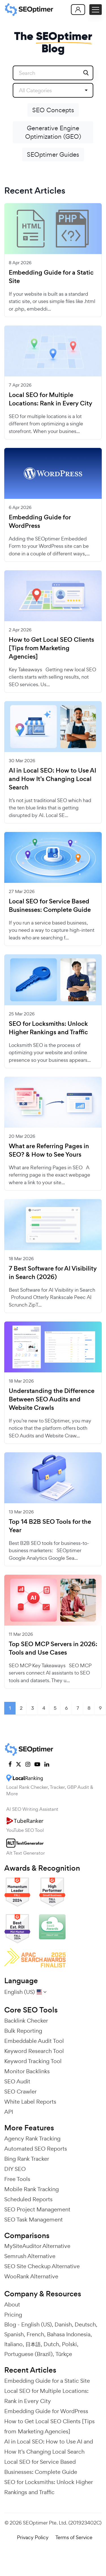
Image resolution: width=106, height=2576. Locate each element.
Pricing (13, 2314)
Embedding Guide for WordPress (40, 521)
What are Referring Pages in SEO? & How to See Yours (49, 1150)
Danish (63, 2324)
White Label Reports (30, 2101)
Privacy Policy (33, 2537)
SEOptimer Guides (53, 154)
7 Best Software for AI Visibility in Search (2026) (53, 1272)
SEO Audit (17, 2081)
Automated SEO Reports (35, 2148)
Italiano (13, 2344)
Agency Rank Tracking (32, 2138)
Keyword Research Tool (34, 2051)
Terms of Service (73, 2537)
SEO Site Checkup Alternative (42, 2266)
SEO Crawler (20, 2091)
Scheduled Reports (28, 2199)
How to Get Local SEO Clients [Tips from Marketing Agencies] (51, 648)
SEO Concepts (53, 110)
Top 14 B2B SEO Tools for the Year (50, 1526)
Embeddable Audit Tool (34, 2041)
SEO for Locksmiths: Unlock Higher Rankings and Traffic (48, 1028)
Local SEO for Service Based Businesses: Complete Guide (50, 905)
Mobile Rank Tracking (31, 2189)
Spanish (14, 2334)
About (12, 2304)
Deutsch (85, 2324)
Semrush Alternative (29, 2256)
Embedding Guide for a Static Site (51, 276)
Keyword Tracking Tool (33, 2061)
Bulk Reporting (23, 2030)
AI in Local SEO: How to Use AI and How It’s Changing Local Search (52, 779)
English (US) (36, 2324)
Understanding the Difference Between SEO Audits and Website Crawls (51, 1399)
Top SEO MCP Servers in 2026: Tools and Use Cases (53, 1648)
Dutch (51, 2344)
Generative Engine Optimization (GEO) (53, 132)
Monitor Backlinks (27, 2071)
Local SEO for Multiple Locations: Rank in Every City (50, 399)
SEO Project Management (37, 2209)
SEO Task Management (33, 2219)
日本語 (33, 2344)
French (35, 2334)
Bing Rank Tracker (26, 2158)
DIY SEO (15, 2169)
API (8, 2111)
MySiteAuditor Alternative (37, 2246)
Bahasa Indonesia (68, 2334)
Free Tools (17, 2179)
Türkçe (63, 2354)
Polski (69, 2344)
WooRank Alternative (31, 2276)
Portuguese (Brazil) (28, 2354)
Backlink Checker (26, 2020)
